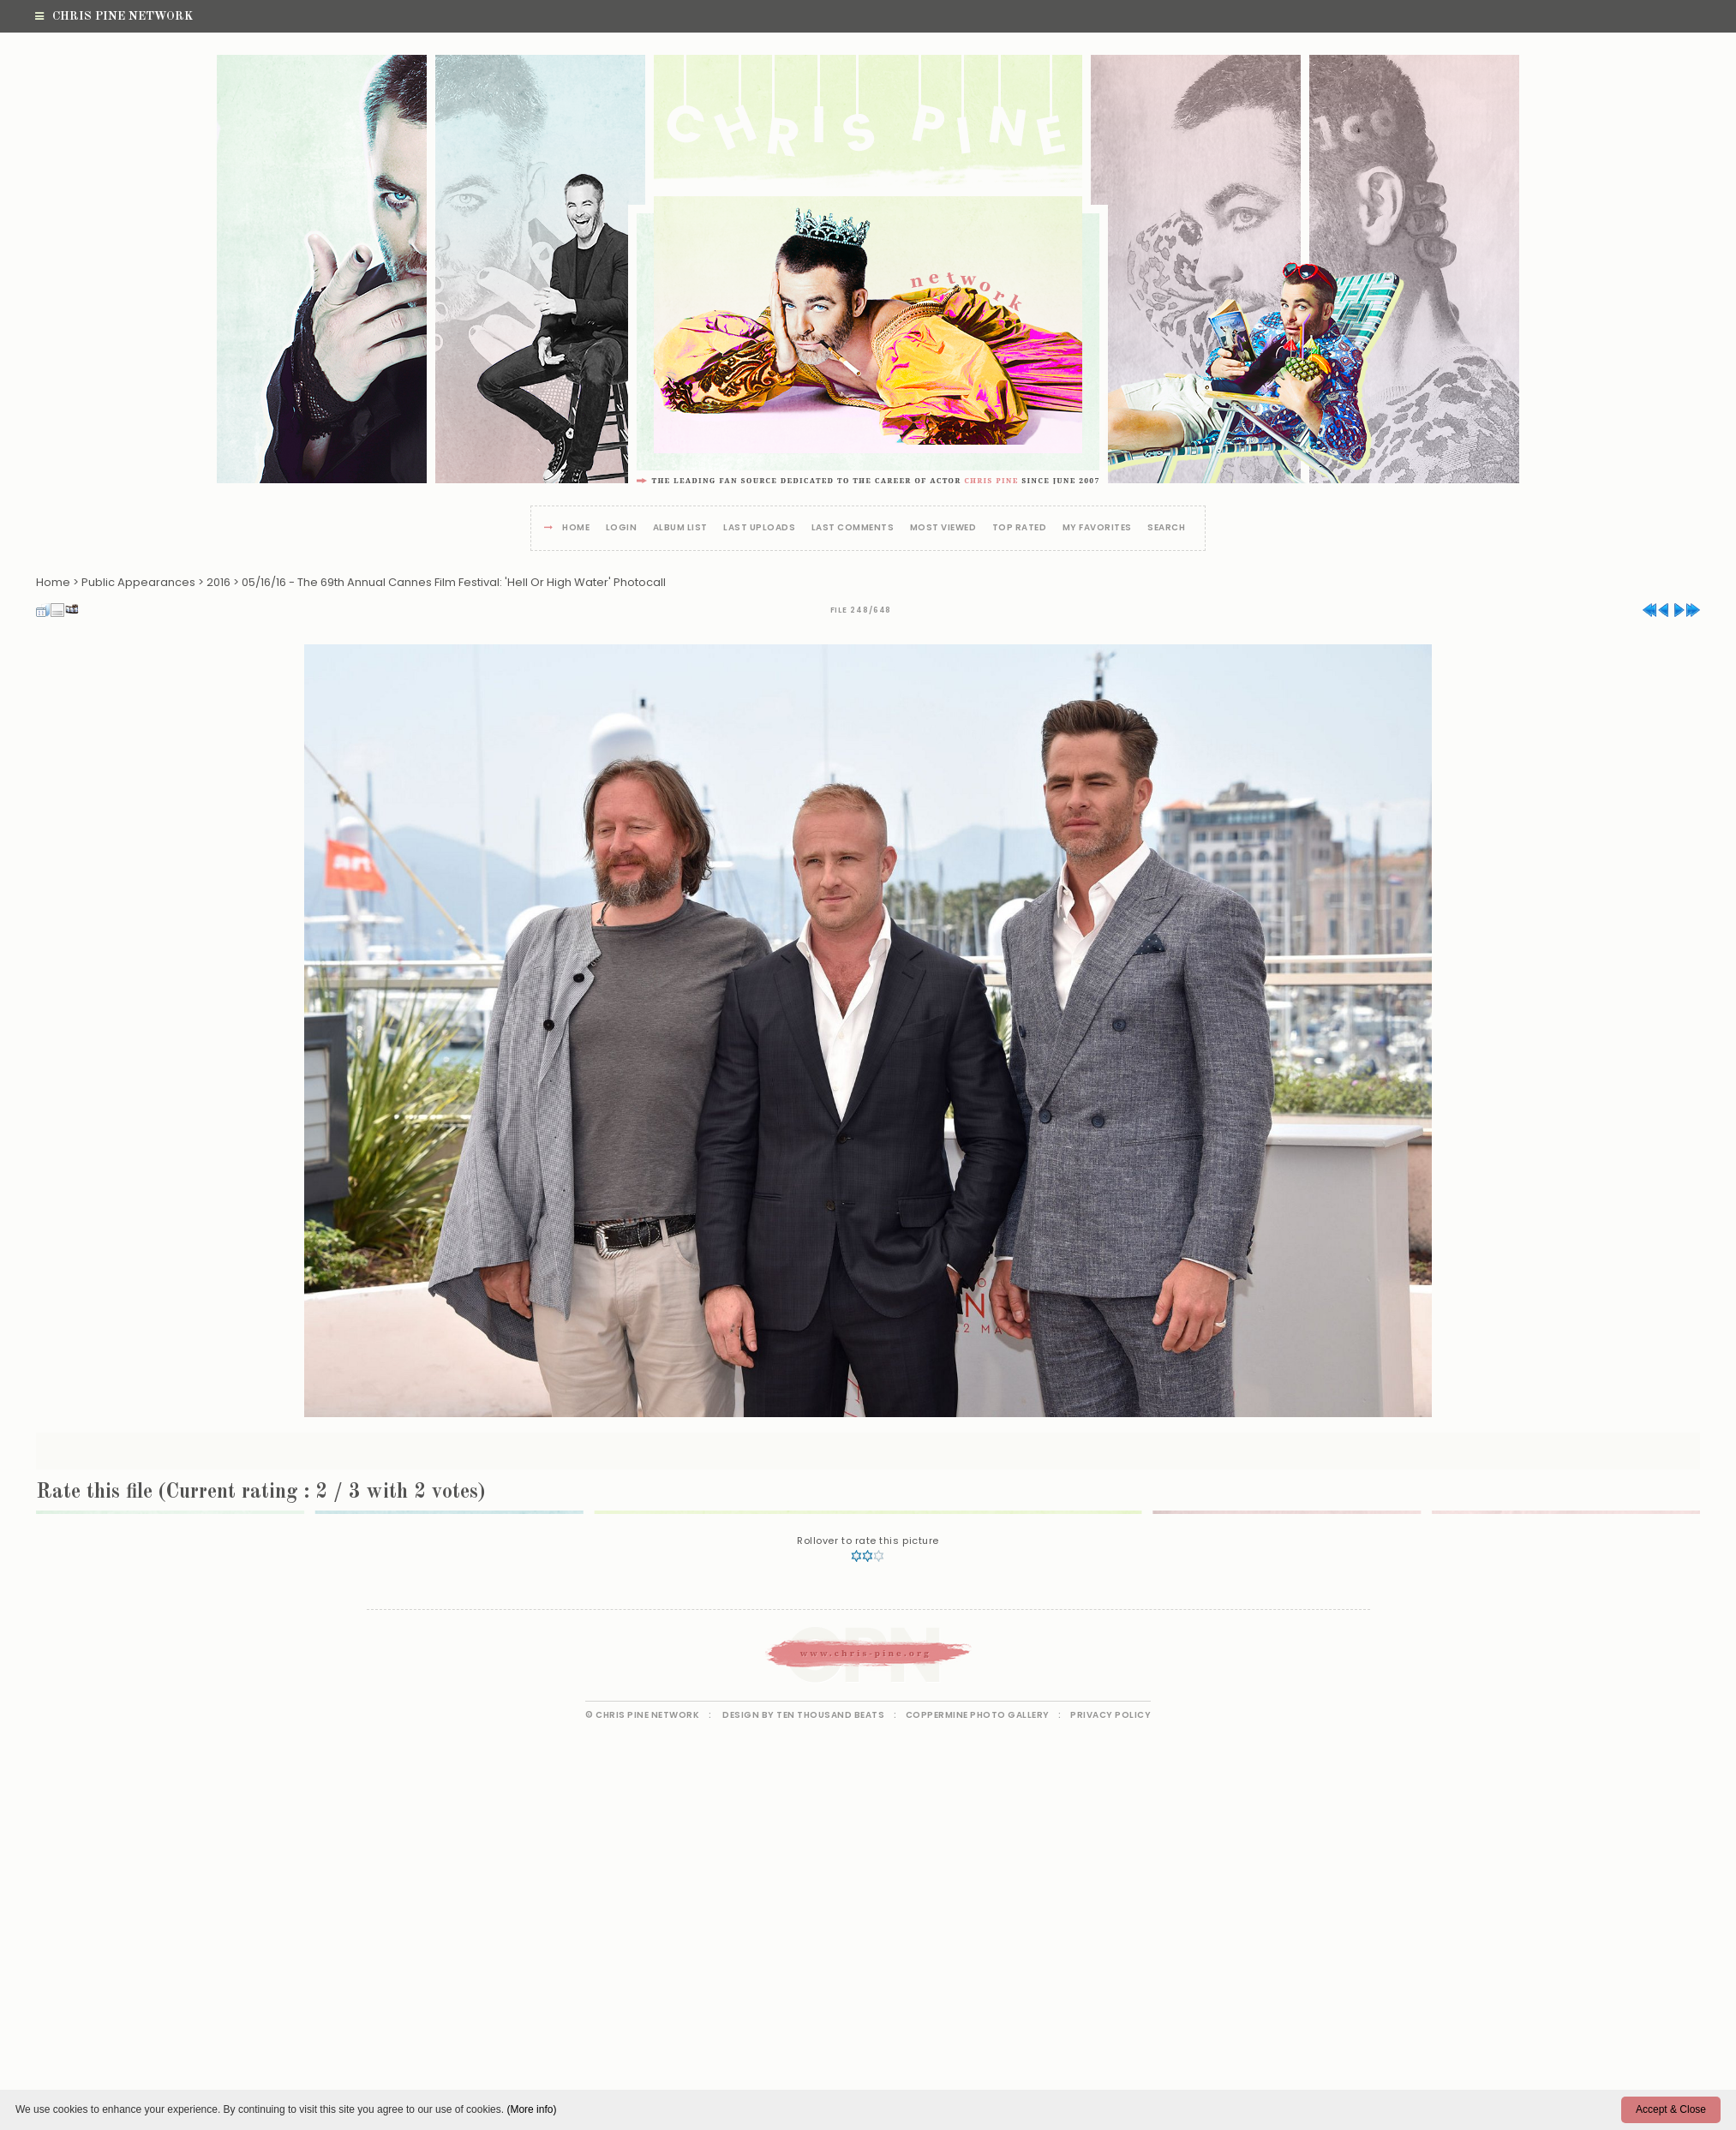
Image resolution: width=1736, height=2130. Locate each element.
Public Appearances (138, 582)
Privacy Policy (1110, 1714)
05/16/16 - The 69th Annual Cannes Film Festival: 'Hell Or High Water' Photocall (454, 582)
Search (1166, 528)
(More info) (531, 2109)
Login (622, 528)
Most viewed (943, 528)
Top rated (1019, 528)
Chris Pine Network (114, 16)
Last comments (853, 528)
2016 (218, 582)
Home (576, 528)
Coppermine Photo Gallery (978, 1714)
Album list (680, 528)
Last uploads (759, 528)
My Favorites (1097, 528)
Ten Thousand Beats (830, 1714)
